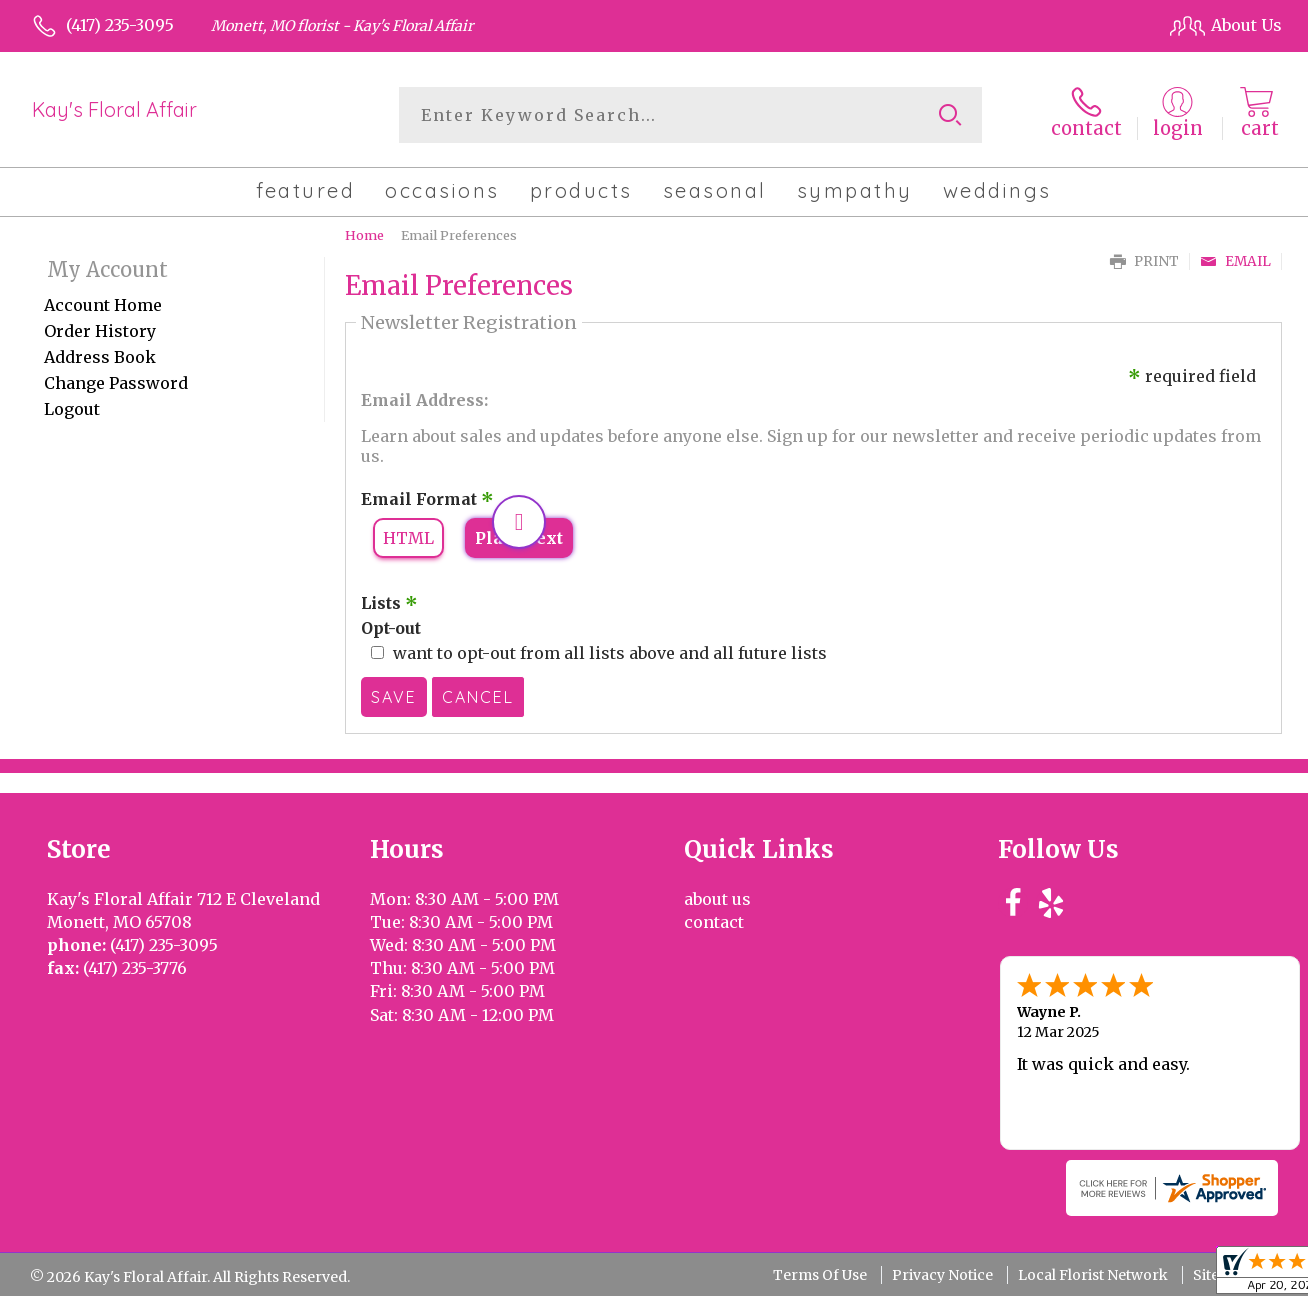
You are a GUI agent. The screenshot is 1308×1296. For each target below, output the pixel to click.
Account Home (103, 305)
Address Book (100, 357)
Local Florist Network (1093, 1275)
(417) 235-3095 (120, 25)
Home (364, 235)
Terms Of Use (820, 1275)
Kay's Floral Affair (114, 109)
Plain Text (519, 538)
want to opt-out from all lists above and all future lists (610, 653)
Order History (100, 331)
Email (1235, 261)
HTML (408, 538)
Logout (72, 409)
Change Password (116, 383)
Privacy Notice (942, 1275)
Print (1144, 261)
